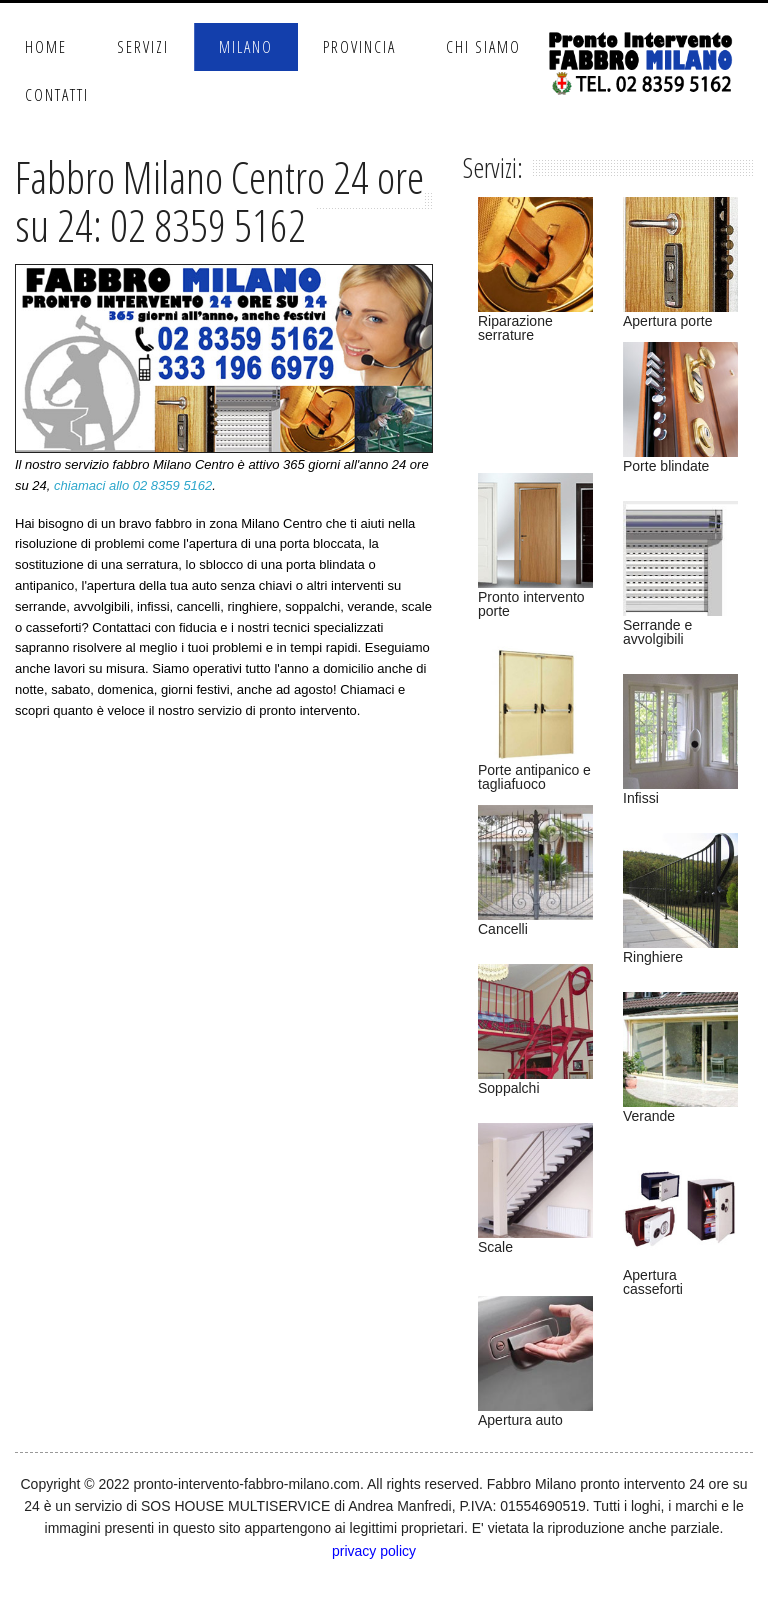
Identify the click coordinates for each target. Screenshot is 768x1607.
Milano (246, 47)
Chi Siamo (483, 47)
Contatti (57, 95)
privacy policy (374, 1551)
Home (46, 47)
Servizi (143, 47)
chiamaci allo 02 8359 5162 (133, 485)
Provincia (359, 47)
